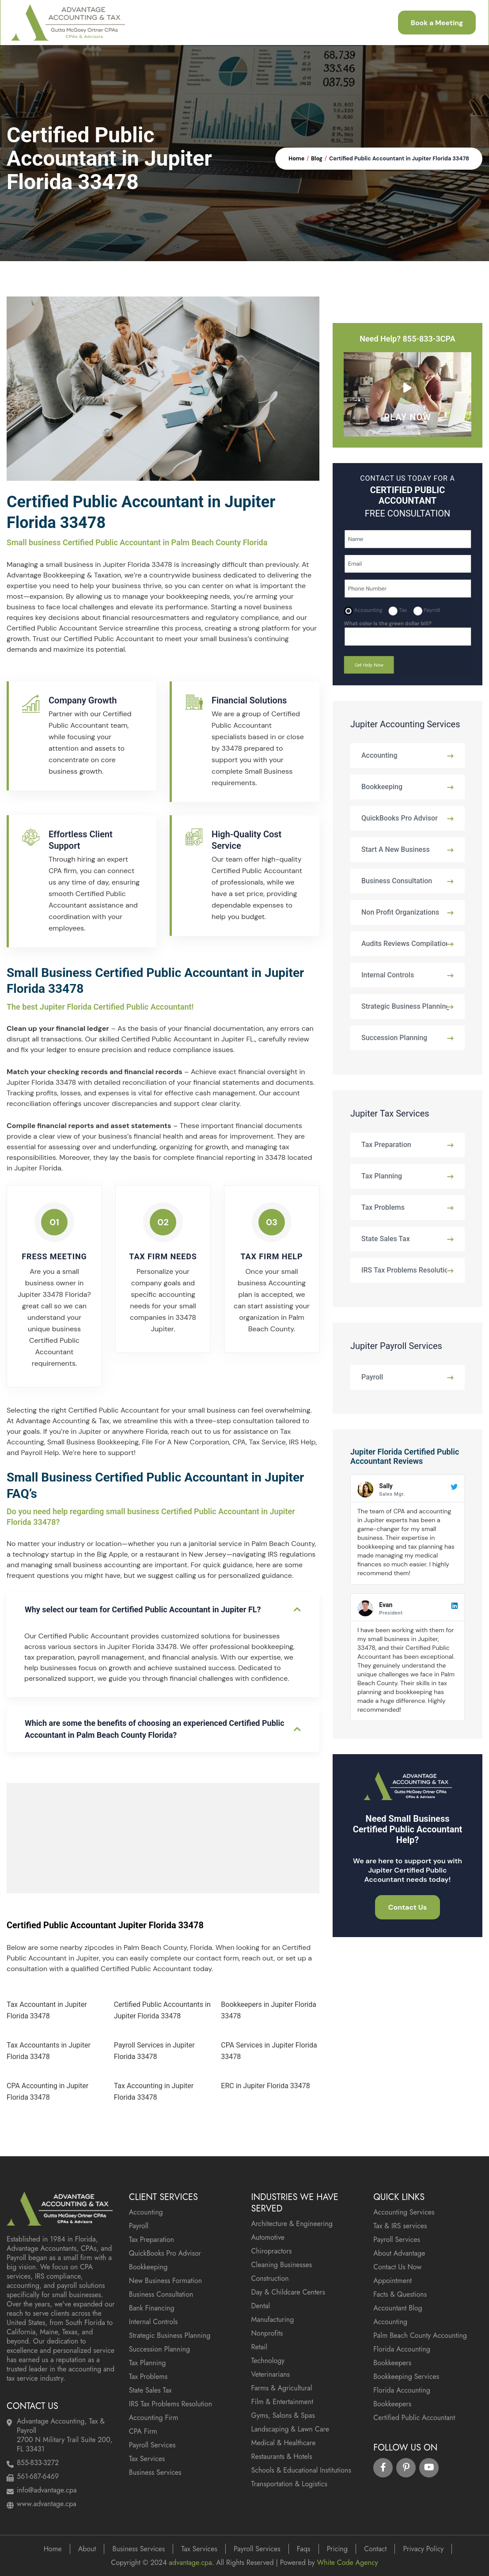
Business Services (155, 2472)
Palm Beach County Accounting (420, 2335)
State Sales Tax (385, 1239)
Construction (270, 2278)
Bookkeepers (392, 2363)
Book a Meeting (435, 22)
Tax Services (147, 2459)
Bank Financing (151, 2308)
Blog (316, 158)
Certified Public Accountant (414, 2418)
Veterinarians (270, 2374)
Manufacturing (272, 2319)
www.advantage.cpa (46, 2504)
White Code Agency (347, 2562)
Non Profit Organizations (400, 912)
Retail (259, 2347)
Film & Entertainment (282, 2402)
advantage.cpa (190, 2562)
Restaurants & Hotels (281, 2456)
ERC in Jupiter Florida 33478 (265, 2086)
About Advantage (399, 2253)
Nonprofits (267, 2333)
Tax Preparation (386, 1144)
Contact (375, 2549)
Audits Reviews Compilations (407, 943)
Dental (260, 2306)
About (87, 2549)
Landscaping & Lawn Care (290, 2429)
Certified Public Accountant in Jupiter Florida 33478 (399, 158)
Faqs (304, 2549)
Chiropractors (271, 2251)
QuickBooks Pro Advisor (399, 818)
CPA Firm (143, 2431)
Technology (268, 2361)
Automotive (267, 2237)
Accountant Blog (397, 2308)
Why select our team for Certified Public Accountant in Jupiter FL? (143, 1609)
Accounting (379, 755)
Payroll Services (152, 2445)
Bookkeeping (381, 787)
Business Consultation (396, 881)
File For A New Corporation (185, 1442)
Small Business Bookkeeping (93, 1442)
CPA (239, 1442)
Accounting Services (403, 2212)
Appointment (392, 2281)
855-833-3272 (38, 2463)
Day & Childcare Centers (288, 2292)
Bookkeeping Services (406, 2376)
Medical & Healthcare (283, 2443)
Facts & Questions (400, 2294)
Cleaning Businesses (281, 2265)
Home (296, 158)
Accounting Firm (153, 2418)
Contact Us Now (397, 2267)
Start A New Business (395, 849)
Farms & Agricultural (281, 2388)
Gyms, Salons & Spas (283, 2415)
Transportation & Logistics (289, 2484)
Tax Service (267, 1442)
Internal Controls (387, 975)
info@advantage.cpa (47, 2490)
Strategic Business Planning (405, 1006)
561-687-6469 (38, 2476)
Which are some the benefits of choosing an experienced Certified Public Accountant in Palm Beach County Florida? (154, 1729)
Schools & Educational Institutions (301, 2470)
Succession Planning (394, 1037)
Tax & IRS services (400, 2226)
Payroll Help (40, 1452)
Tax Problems (383, 1207)
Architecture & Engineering (292, 2224)
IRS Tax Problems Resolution (406, 1270)
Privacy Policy (423, 2549)
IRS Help (302, 1442)
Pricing (337, 2549)
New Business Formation (165, 2281)
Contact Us (407, 1907)
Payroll (372, 1377)
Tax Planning (381, 1176)
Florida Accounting (401, 2349)
